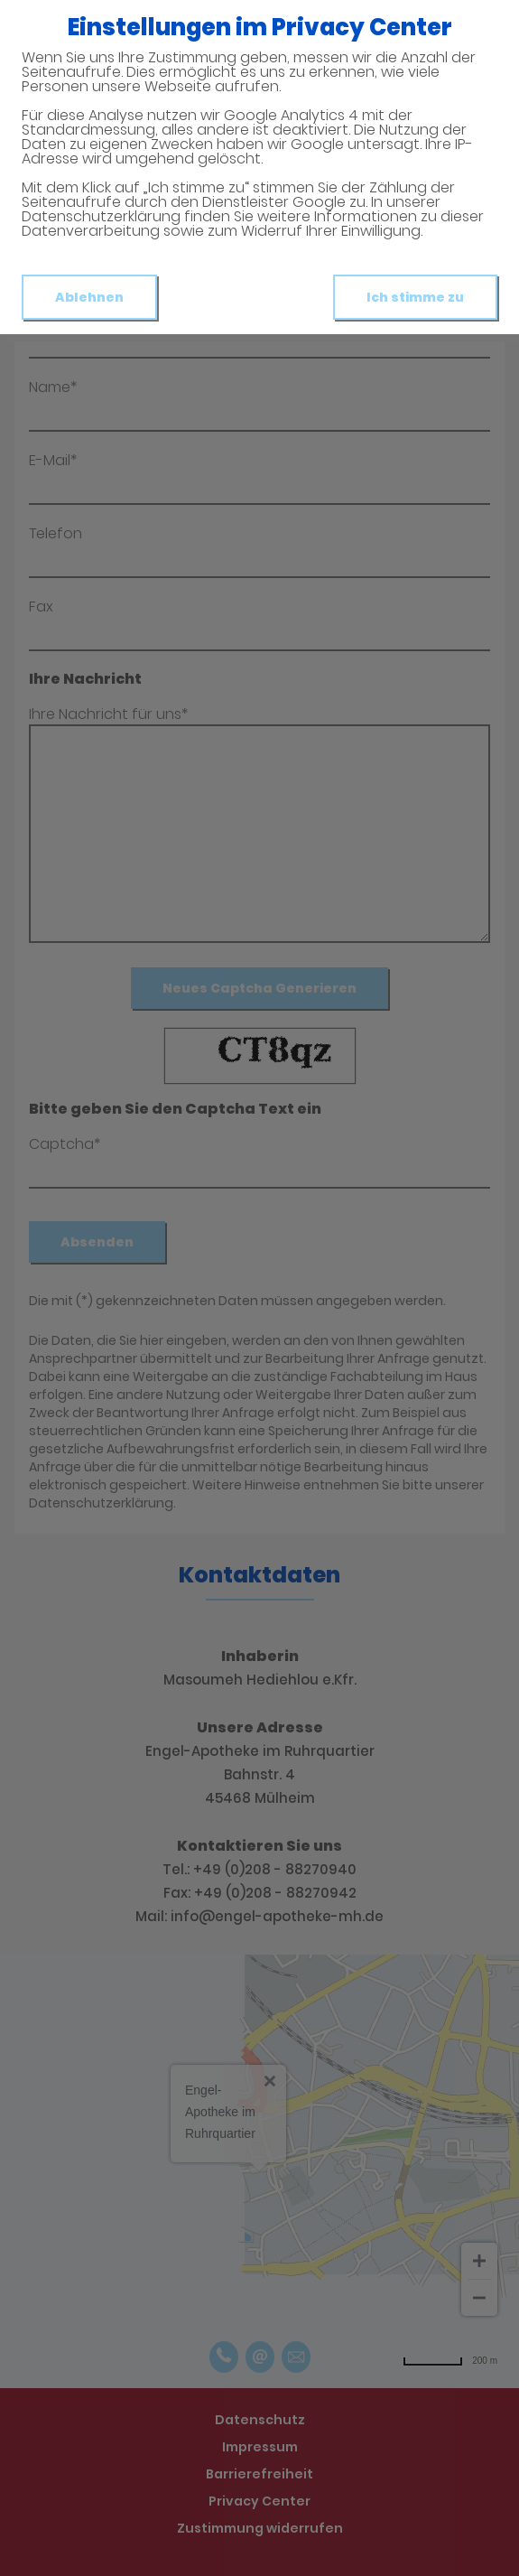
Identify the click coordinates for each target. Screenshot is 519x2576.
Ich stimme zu (415, 297)
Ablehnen (89, 297)
